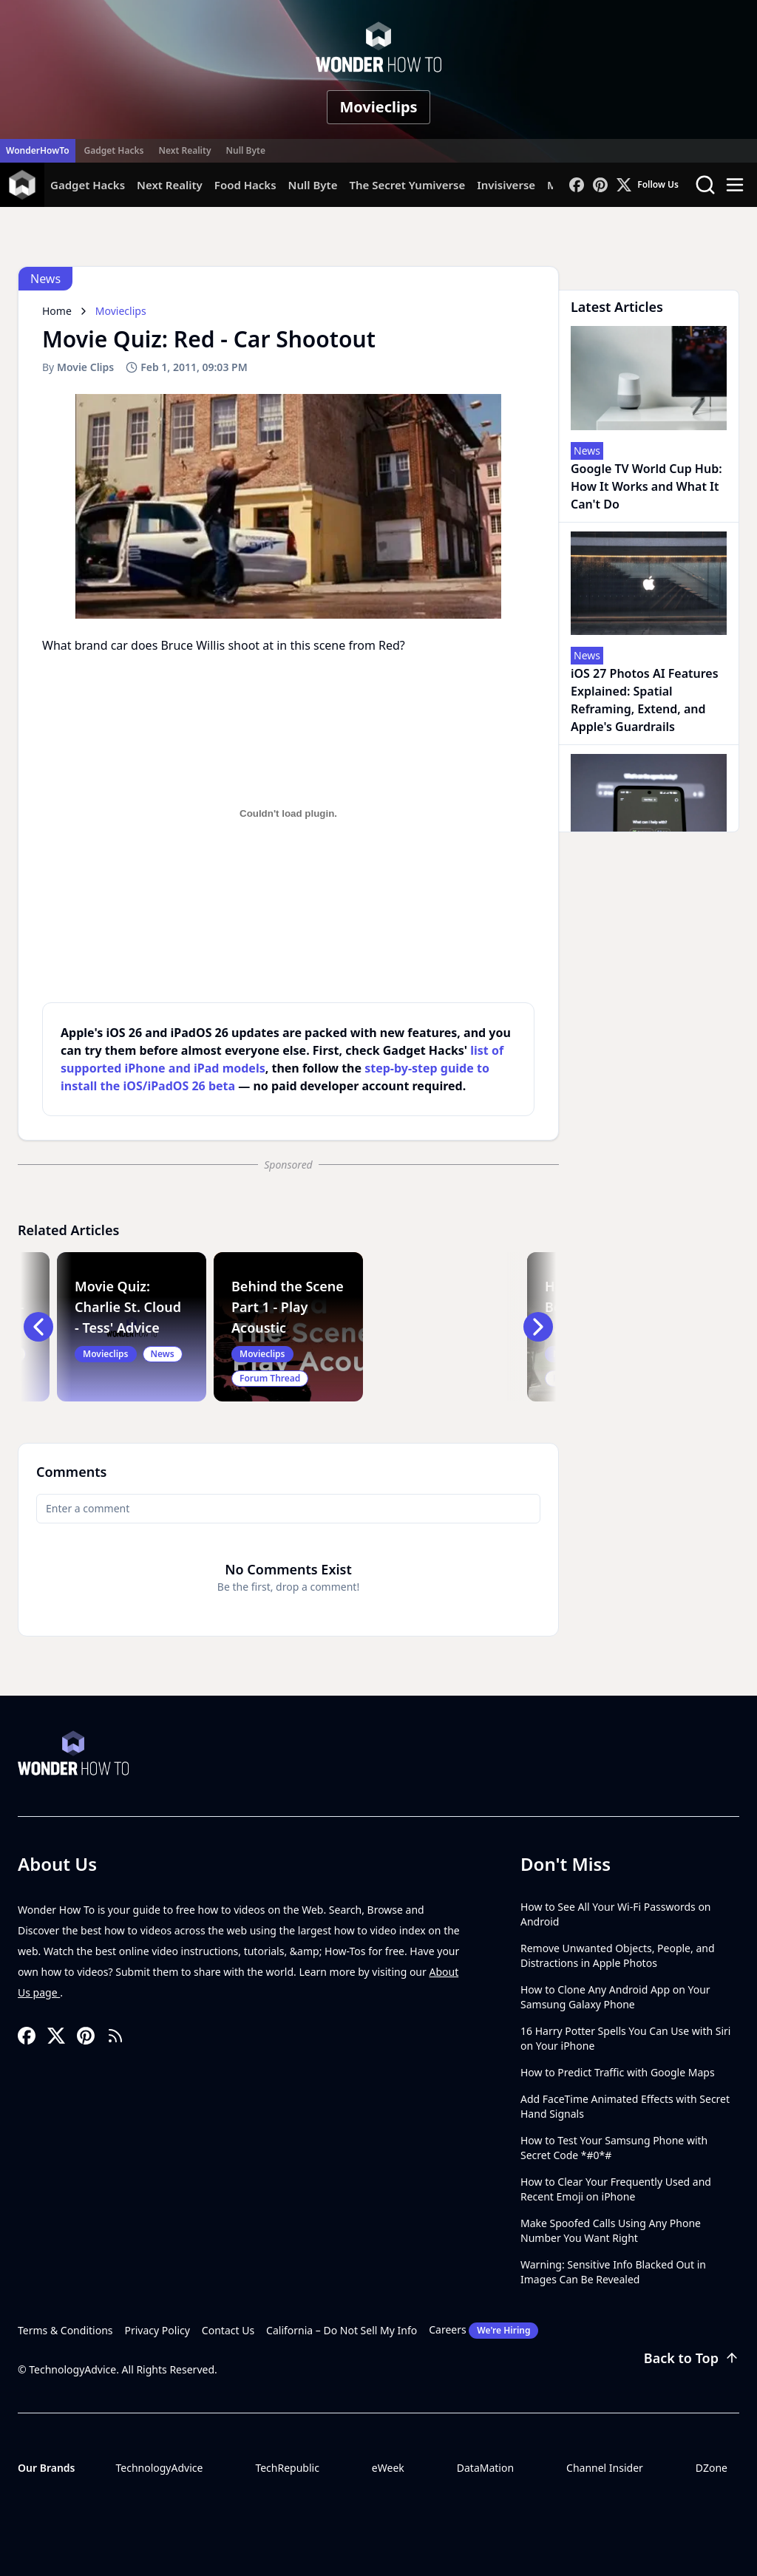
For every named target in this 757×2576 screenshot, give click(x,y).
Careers (483, 2330)
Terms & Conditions (65, 2330)
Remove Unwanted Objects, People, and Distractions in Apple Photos (617, 1955)
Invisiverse (506, 184)
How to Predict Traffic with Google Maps (617, 2072)
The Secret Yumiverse (407, 184)
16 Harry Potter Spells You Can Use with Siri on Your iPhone (625, 2038)
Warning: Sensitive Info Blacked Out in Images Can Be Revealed (613, 2271)
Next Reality (184, 150)
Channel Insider (604, 2468)
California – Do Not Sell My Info (341, 2330)
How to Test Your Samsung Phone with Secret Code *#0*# (613, 2147)
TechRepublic (287, 2468)
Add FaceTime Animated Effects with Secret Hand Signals (625, 2106)
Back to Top (691, 2358)
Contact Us (228, 2330)
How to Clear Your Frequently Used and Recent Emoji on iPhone (615, 2189)
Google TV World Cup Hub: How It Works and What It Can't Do (646, 486)
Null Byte (245, 150)
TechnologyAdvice (159, 2468)
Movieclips (378, 107)
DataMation (485, 2468)
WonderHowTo (37, 150)
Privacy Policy (157, 2330)
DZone (711, 2468)
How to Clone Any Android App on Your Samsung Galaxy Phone (615, 1996)
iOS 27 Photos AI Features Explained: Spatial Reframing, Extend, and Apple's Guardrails (645, 700)
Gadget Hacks (114, 150)
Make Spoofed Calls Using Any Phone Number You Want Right (610, 2230)
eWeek (388, 2468)
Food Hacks (245, 184)
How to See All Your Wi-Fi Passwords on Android (615, 1914)
